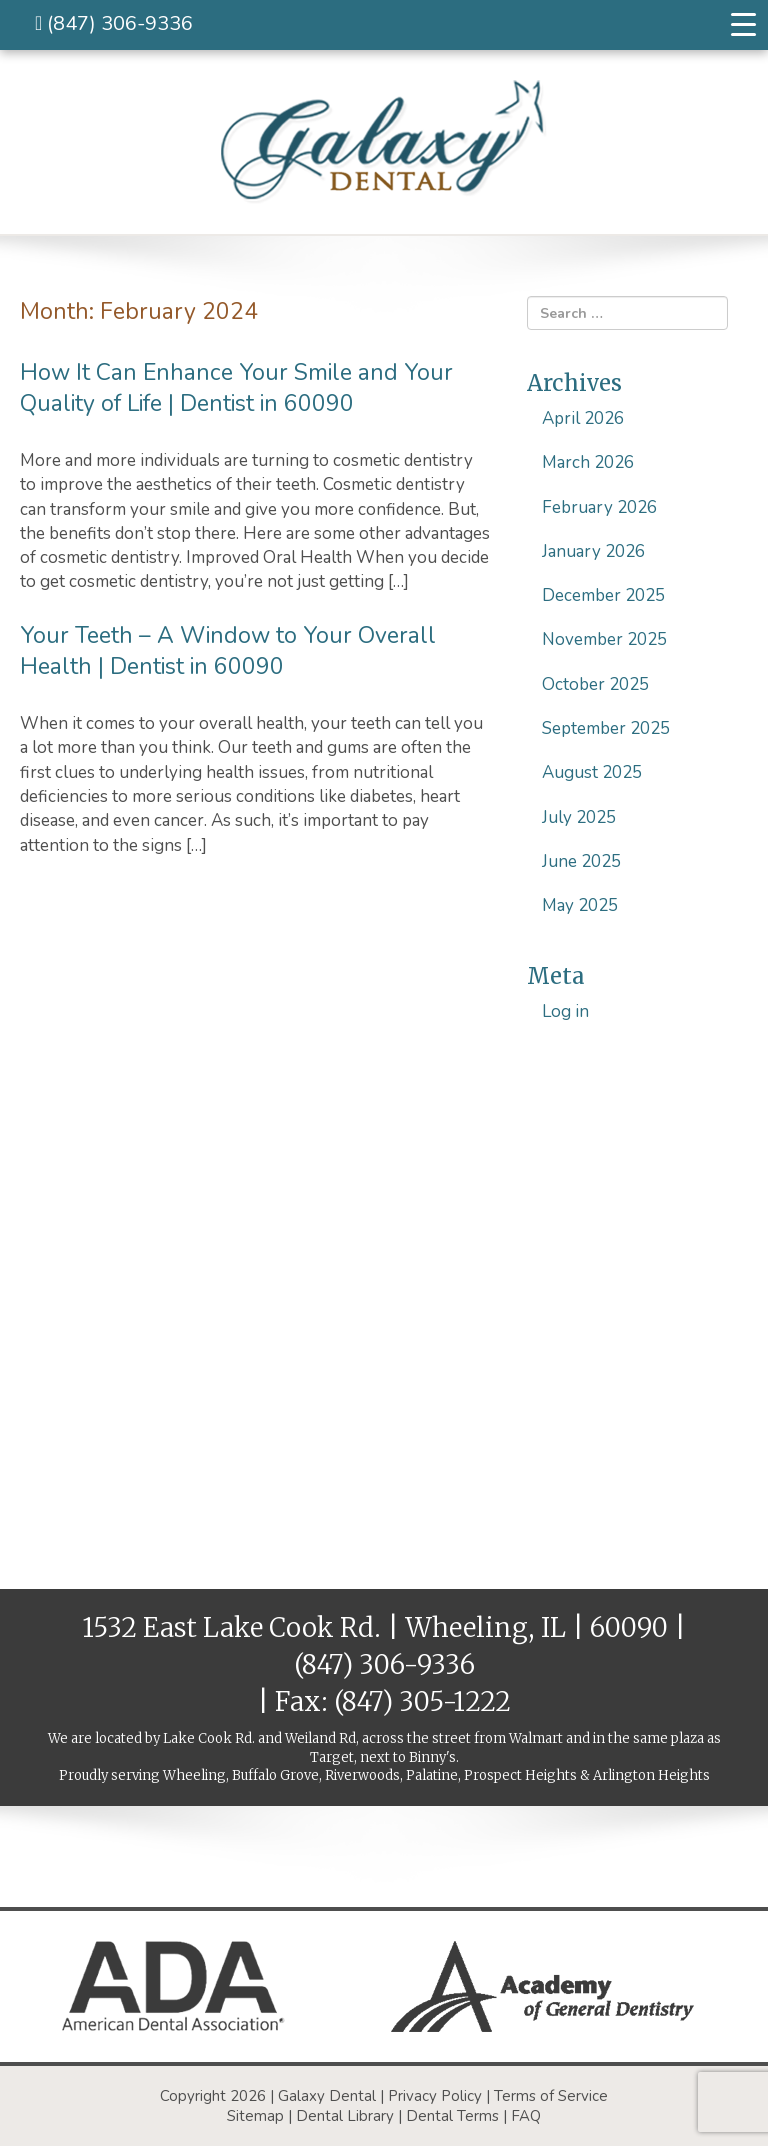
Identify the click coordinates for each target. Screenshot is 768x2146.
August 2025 (592, 772)
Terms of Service (551, 2096)
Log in (565, 1011)
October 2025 (595, 684)
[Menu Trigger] (743, 25)
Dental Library (345, 2116)
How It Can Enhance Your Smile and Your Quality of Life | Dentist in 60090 (236, 388)
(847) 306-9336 (114, 23)
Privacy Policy (435, 2096)
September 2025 (606, 728)
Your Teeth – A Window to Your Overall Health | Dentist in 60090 (228, 651)
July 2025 (579, 817)
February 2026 (599, 507)
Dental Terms (452, 2116)
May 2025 (580, 905)
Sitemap (255, 2116)
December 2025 (603, 595)
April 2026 (583, 418)
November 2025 (604, 639)
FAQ (526, 2116)
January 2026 (593, 551)
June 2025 (581, 861)
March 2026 (588, 462)
